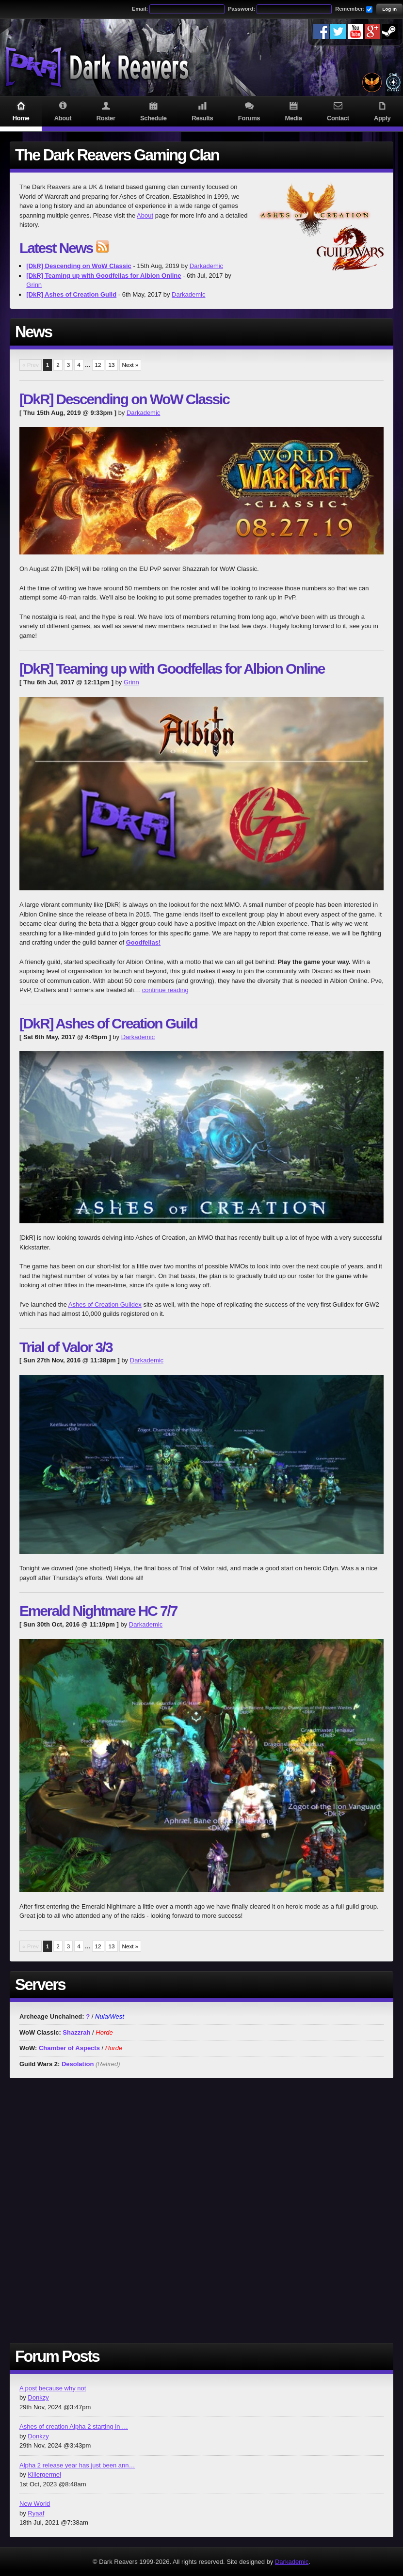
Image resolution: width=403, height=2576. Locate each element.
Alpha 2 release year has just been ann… (77, 2465)
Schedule (153, 110)
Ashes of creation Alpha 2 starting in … (73, 2426)
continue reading (165, 990)
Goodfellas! (143, 942)
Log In (389, 9)
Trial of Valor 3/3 (66, 1347)
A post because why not (52, 2388)
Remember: (350, 9)
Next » (130, 365)
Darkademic (206, 265)
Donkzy (38, 2397)
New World (34, 2503)
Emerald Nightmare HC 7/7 (98, 1611)
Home (20, 110)
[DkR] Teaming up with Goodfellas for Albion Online (171, 669)
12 (98, 365)
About (63, 110)
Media (293, 110)
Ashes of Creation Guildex (105, 1304)
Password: (241, 9)
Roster (105, 110)
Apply (382, 110)
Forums (249, 110)
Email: (140, 9)
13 (112, 365)
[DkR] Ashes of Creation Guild (108, 1023)
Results (202, 110)
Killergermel (44, 2474)
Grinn (34, 284)
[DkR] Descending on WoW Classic (124, 399)
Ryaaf (36, 2513)
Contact (338, 110)
